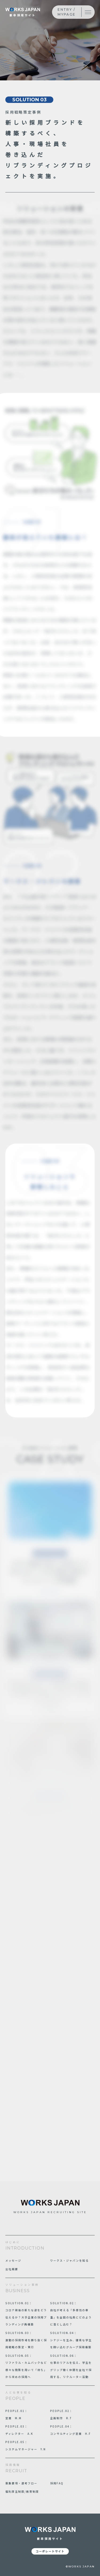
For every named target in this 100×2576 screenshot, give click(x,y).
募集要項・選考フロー (21, 2483)
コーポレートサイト (50, 2551)
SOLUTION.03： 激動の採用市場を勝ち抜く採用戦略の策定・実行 (26, 2340)
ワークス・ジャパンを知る (69, 2260)
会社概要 (11, 2269)
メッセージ (13, 2260)
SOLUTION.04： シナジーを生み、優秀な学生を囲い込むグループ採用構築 (71, 2340)
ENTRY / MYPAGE (67, 12)
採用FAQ (56, 2483)
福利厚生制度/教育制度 (22, 2491)
